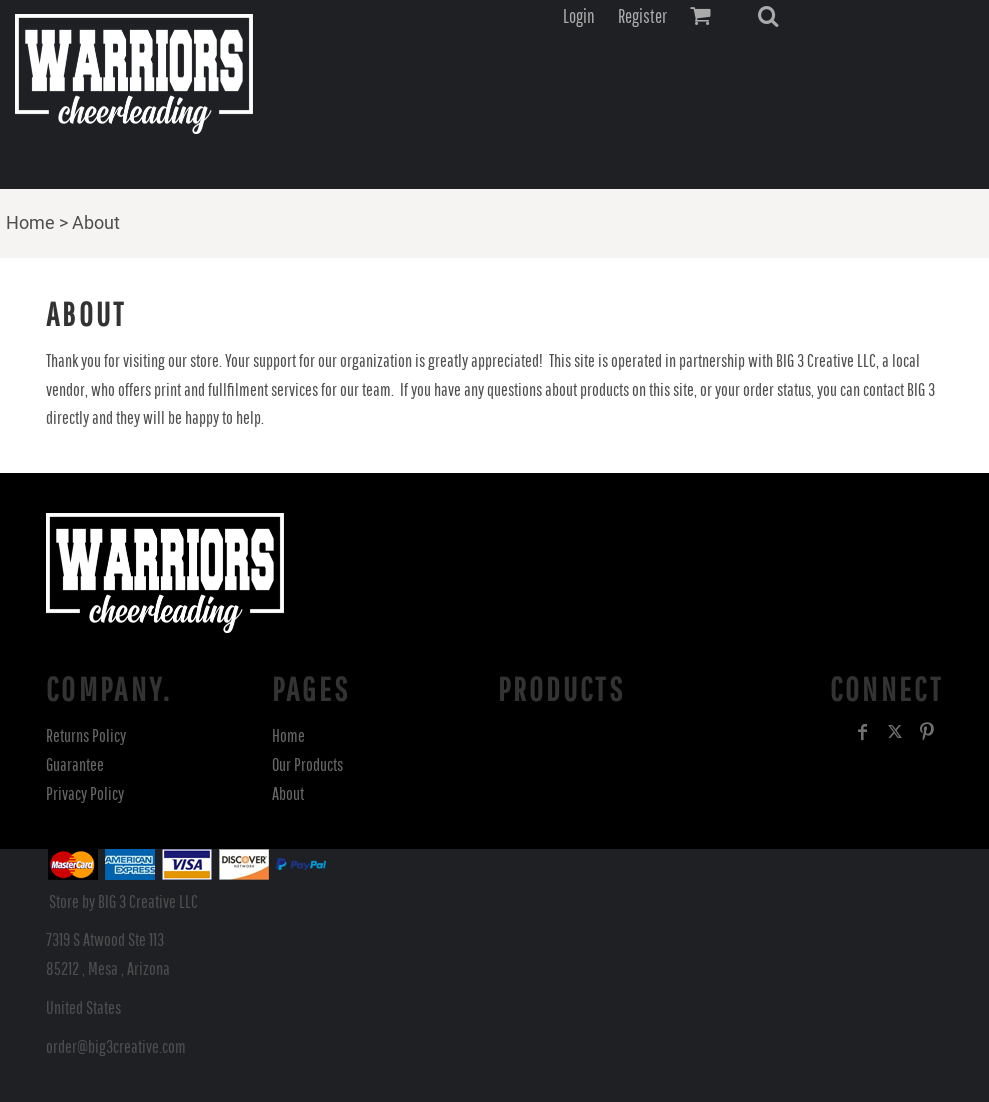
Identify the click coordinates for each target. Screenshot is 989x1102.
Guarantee (75, 764)
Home (30, 222)
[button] (768, 16)
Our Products (307, 764)
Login (579, 16)
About (288, 793)
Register (642, 16)
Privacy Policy (85, 793)
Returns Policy (86, 735)
